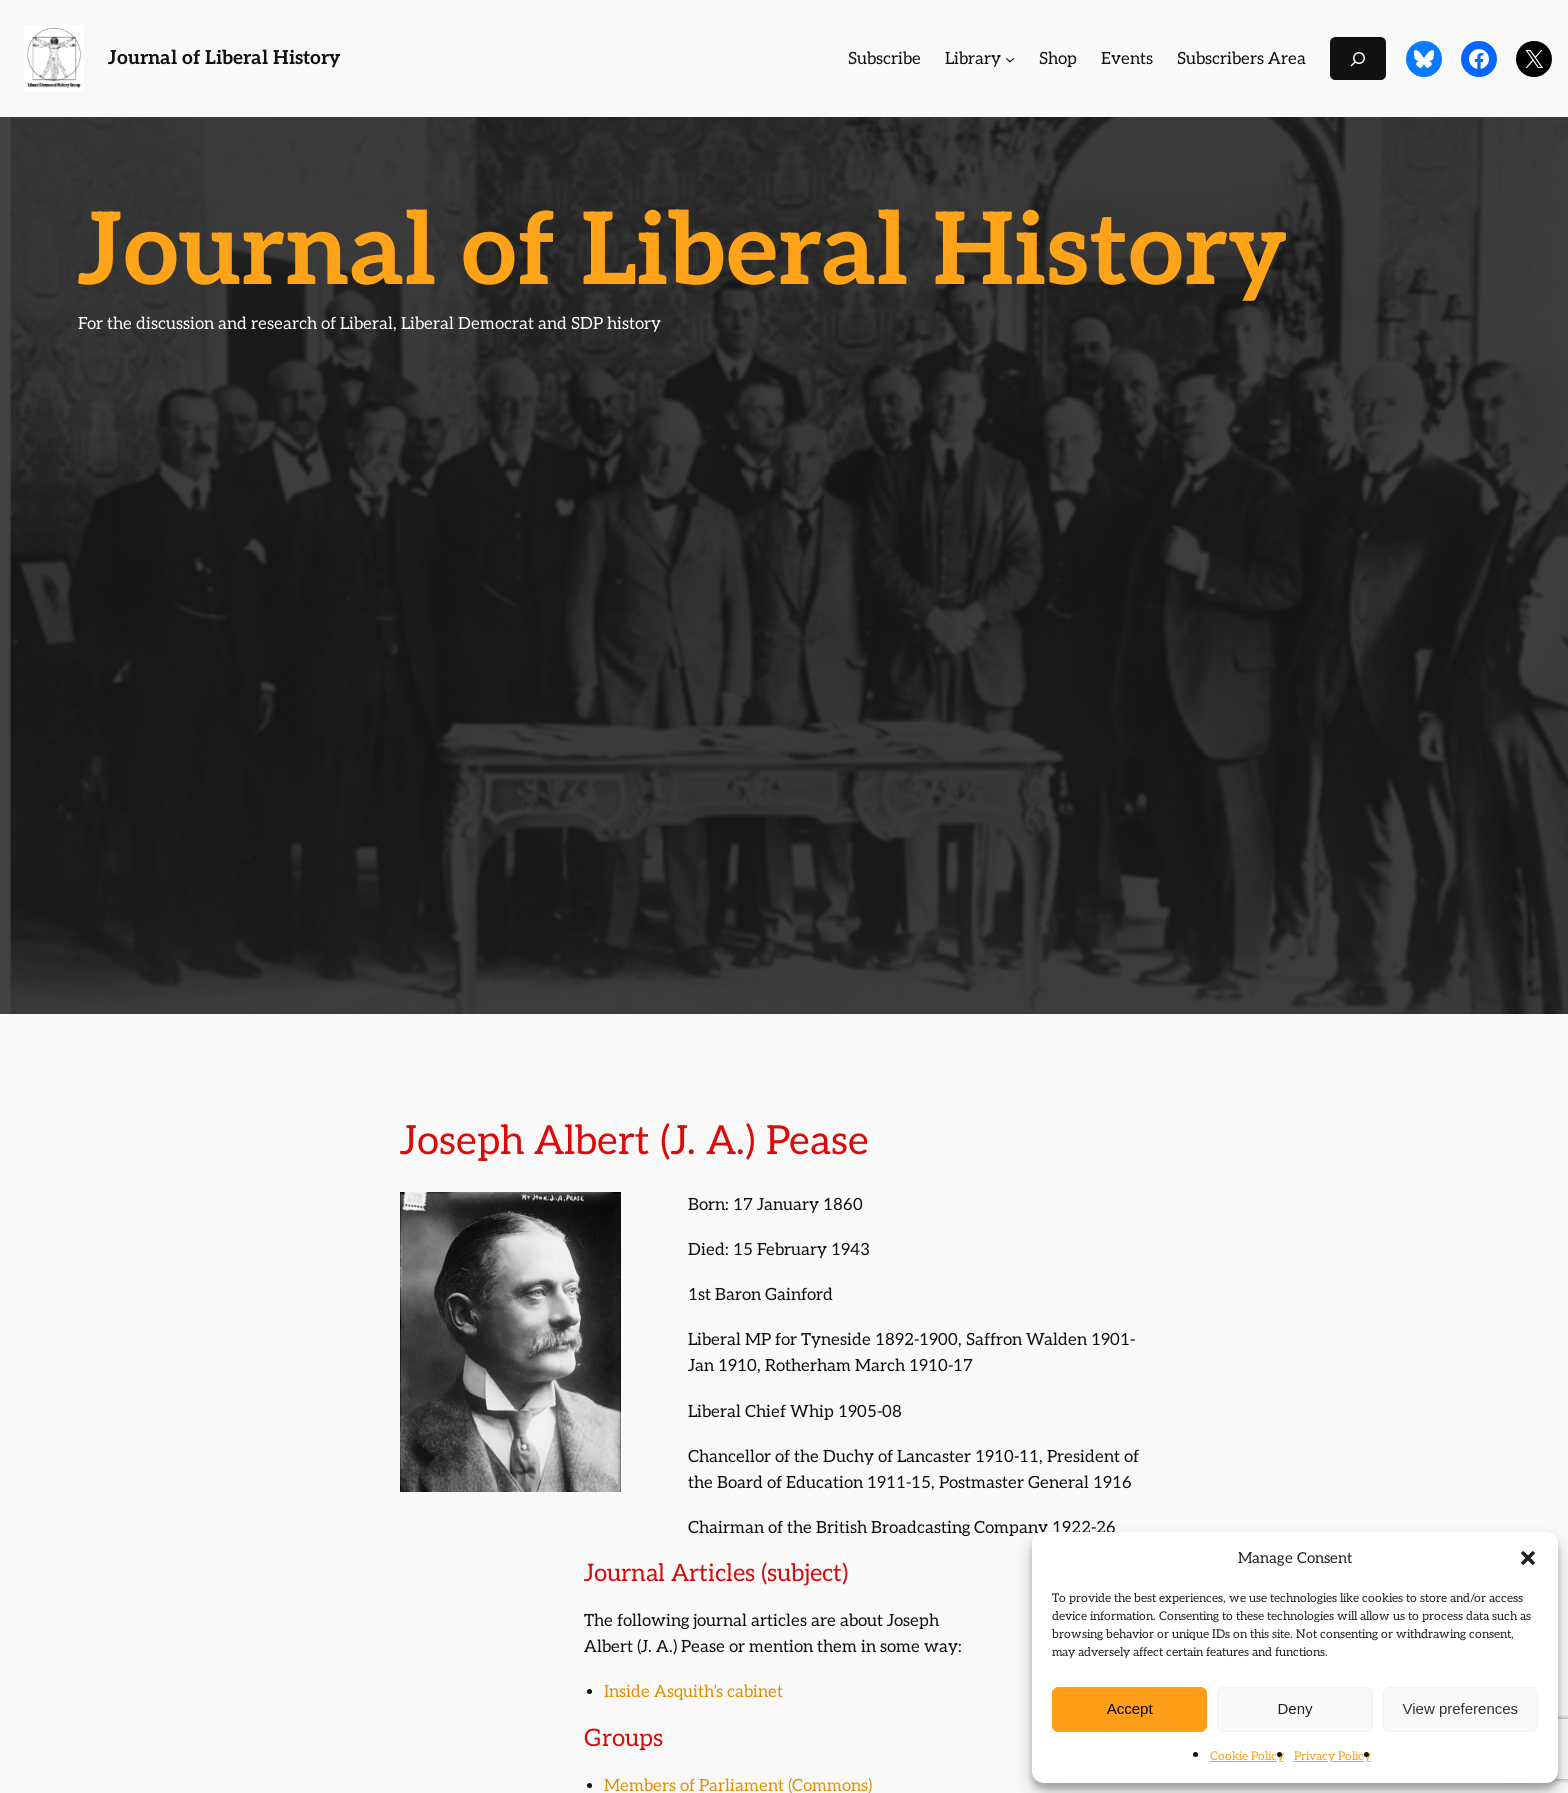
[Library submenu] (1010, 59)
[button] (1528, 1558)
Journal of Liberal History (224, 58)
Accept (1130, 1708)
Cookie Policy (1247, 1756)
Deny (1294, 1708)
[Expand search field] (1358, 58)
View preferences (1461, 1708)
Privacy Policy (1332, 1756)
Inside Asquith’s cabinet (693, 1692)
